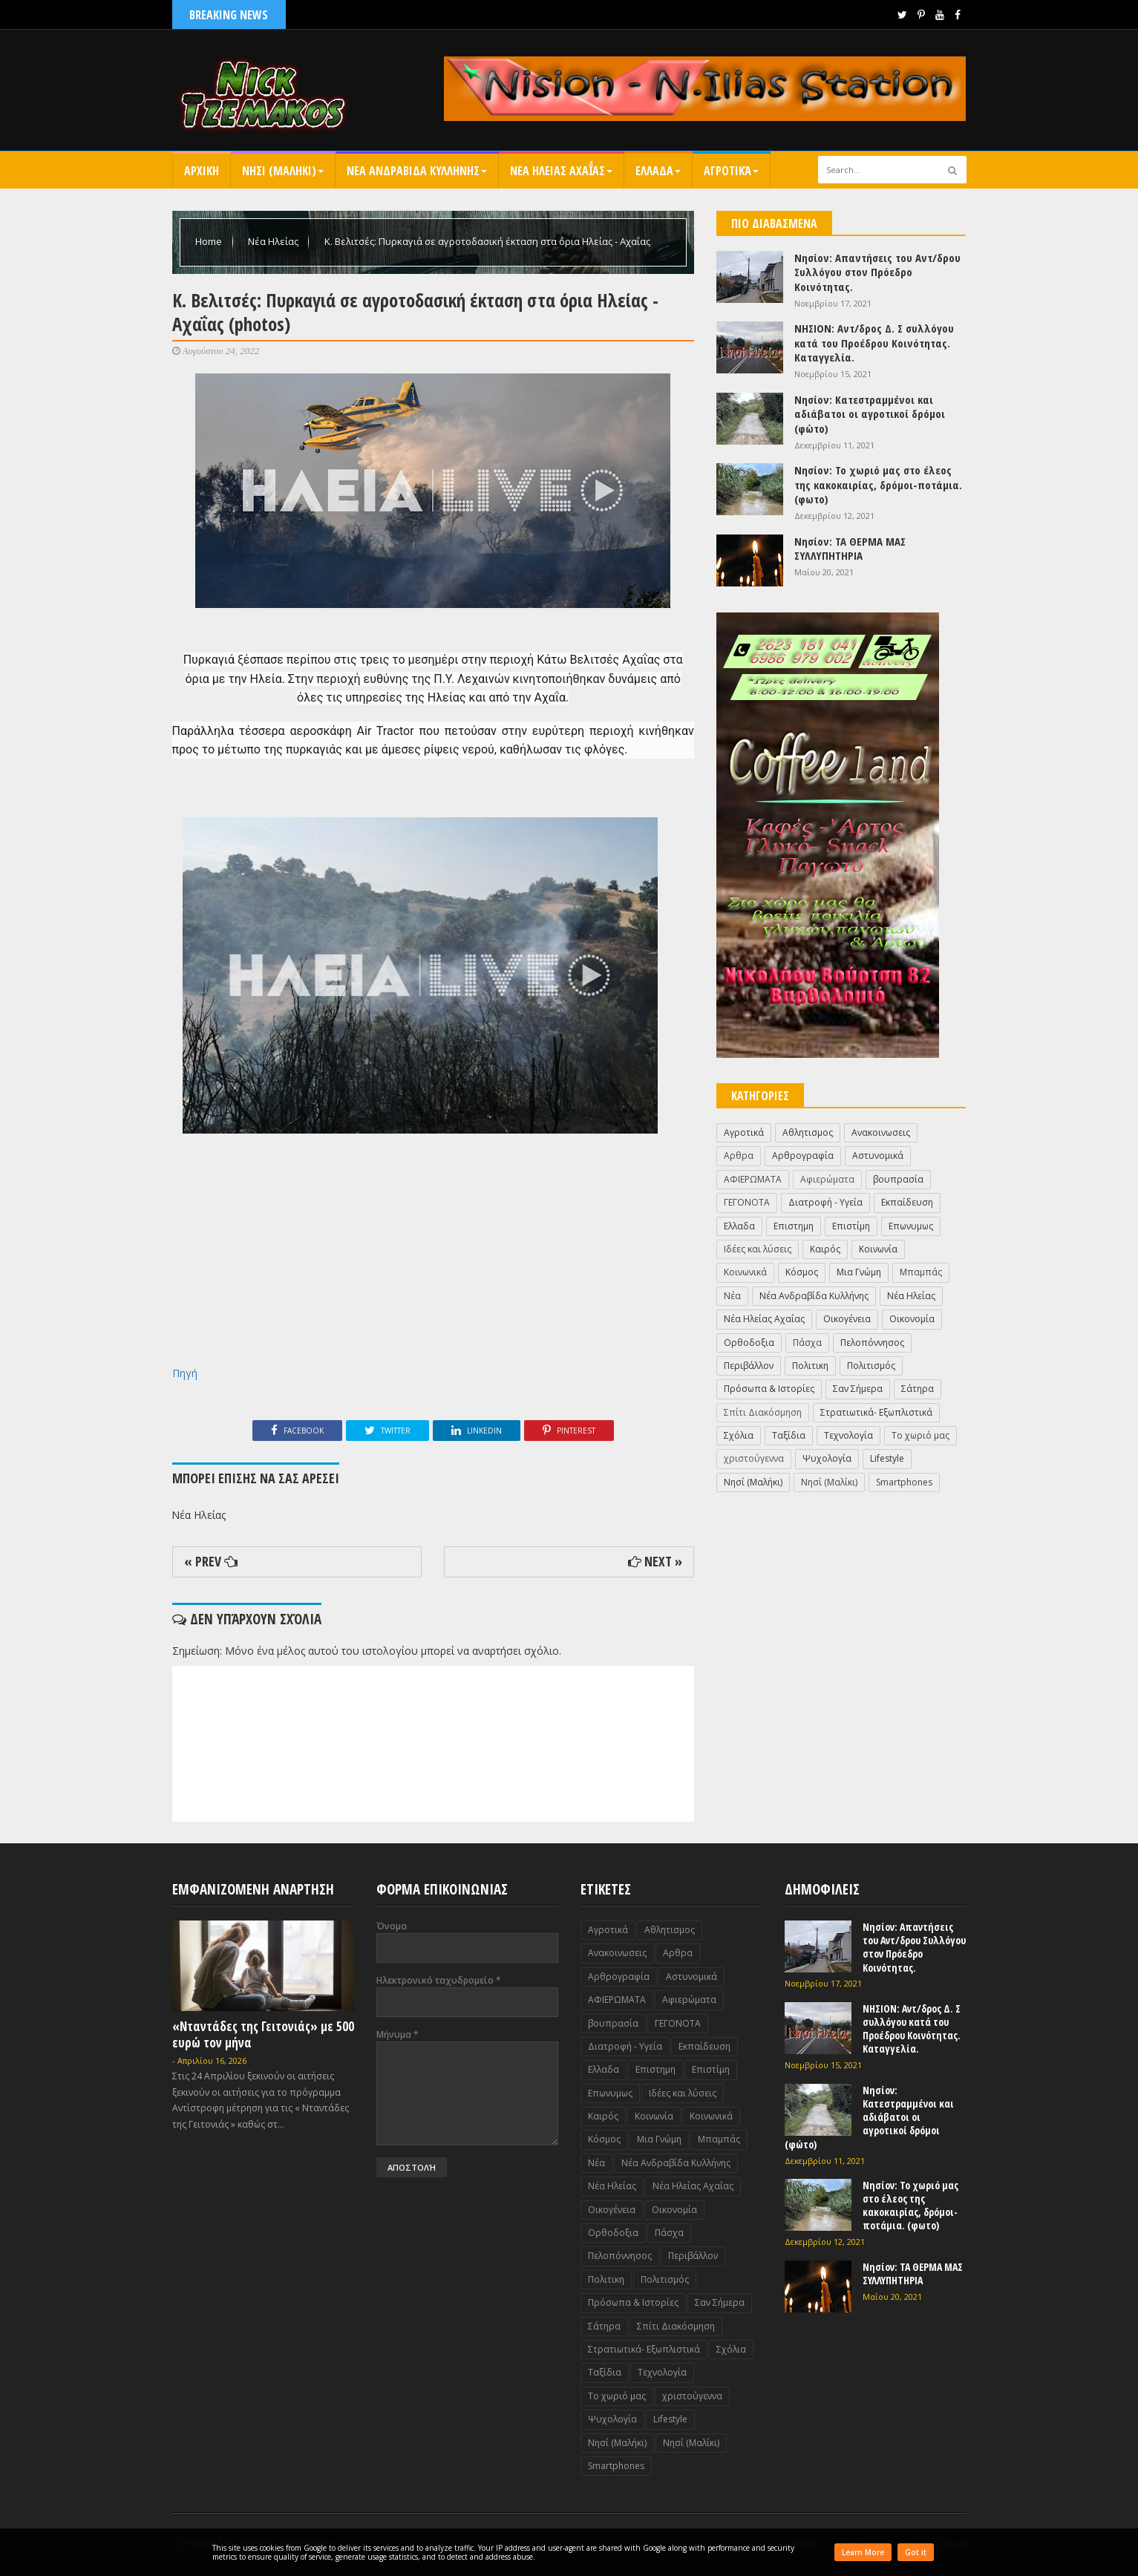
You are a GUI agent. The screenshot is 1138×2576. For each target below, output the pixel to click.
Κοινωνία (878, 1249)
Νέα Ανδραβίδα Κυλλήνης (814, 1295)
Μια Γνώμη (859, 1272)
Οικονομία (912, 1318)
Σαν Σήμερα (858, 1388)
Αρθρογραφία (803, 1155)
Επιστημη (794, 1226)
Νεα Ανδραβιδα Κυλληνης (417, 171)
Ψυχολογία (826, 1458)
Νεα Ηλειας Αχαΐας (561, 171)
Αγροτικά (731, 171)
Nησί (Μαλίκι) (829, 1482)
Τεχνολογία (848, 1435)
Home (209, 241)
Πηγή (184, 1373)
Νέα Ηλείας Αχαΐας (764, 1318)
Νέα (732, 1295)
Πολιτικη (810, 1365)
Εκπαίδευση (907, 1202)
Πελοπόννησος (872, 1342)
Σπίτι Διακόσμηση (763, 1412)
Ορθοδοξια (749, 1342)
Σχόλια (738, 1435)
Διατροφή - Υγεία (825, 1202)
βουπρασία (898, 1179)
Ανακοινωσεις (880, 1132)
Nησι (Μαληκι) (283, 171)
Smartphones (904, 1482)
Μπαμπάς (921, 1272)
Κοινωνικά (745, 1272)
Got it (915, 2552)
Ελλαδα (658, 171)
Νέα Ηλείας (274, 241)
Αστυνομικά (877, 1155)
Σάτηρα (917, 1388)
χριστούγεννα (754, 1458)
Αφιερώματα (827, 1179)
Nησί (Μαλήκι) (753, 1482)
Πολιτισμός (871, 1365)
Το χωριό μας (920, 1435)
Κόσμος (801, 1272)
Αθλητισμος (807, 1132)
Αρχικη (201, 171)
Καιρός (825, 1249)
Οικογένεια (847, 1318)
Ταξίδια (788, 1435)
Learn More (863, 2552)
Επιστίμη (851, 1226)
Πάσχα (807, 1342)
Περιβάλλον (749, 1365)
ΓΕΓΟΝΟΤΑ (747, 1202)
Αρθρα (738, 1155)
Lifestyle (887, 1458)
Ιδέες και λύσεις (757, 1249)
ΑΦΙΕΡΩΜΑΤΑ (753, 1179)
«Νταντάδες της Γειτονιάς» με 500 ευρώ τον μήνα (263, 2034)
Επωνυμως (911, 1226)
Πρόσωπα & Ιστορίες (769, 1388)
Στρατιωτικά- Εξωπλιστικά (876, 1412)
